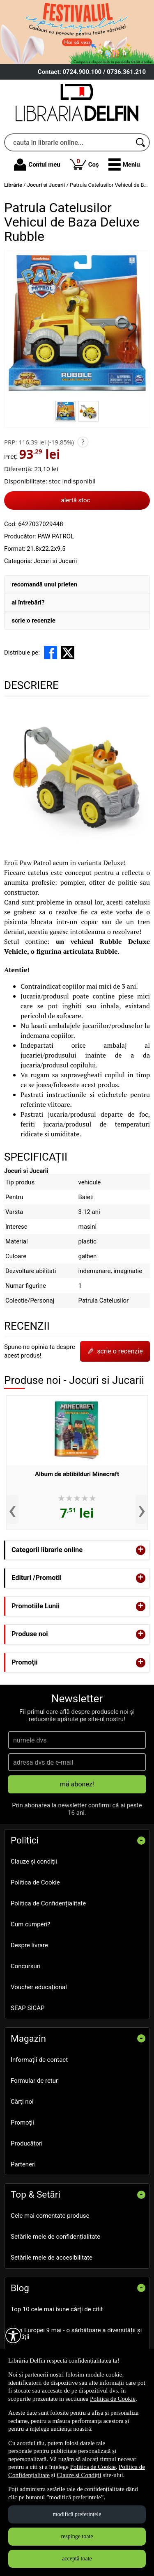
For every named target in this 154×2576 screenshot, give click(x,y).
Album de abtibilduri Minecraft (77, 1474)
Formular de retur (34, 2080)
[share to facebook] (50, 652)
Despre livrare (29, 1945)
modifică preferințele (77, 2514)
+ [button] (141, 1550)
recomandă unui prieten (44, 584)
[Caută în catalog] (141, 142)
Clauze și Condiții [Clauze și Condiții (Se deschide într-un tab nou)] (79, 2475)
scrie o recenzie (33, 620)
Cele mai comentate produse (50, 2215)
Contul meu (37, 164)
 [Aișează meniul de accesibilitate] (13, 2335)
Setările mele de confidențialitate (55, 2236)
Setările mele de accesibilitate (51, 2257)
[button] (124, 165)
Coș (84, 164)
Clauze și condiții (34, 1861)
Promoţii (22, 2122)
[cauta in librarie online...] (68, 142)
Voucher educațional (39, 1987)
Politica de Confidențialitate (48, 1903)
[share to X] (67, 652)
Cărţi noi (22, 2101)
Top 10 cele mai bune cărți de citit (57, 2309)
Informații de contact (39, 2059)
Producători (27, 2143)
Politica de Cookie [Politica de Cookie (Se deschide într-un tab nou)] (113, 2398)
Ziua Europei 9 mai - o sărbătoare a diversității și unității (76, 2333)
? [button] (83, 442)
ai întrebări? (27, 602)
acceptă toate (77, 2558)
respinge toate (77, 2536)
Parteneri (23, 2164)
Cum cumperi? (30, 1924)
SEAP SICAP (27, 2008)
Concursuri (26, 1966)
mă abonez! (77, 1784)
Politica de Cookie (35, 1882)
